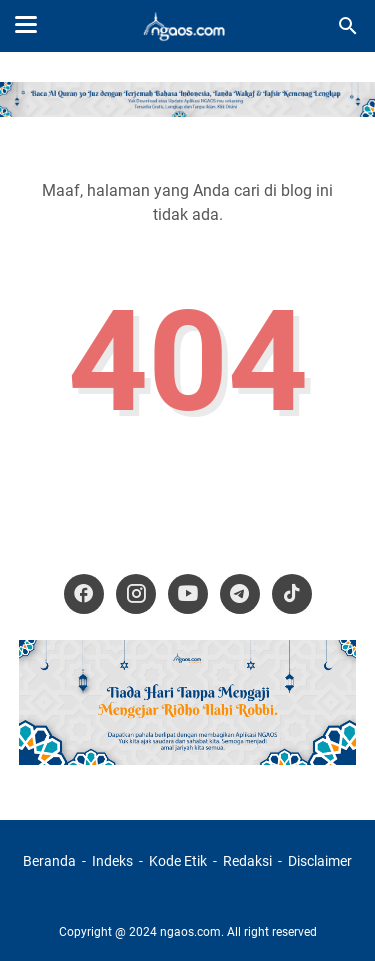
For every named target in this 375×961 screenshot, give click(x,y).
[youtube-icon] (188, 594)
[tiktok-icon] (292, 594)
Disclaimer (320, 861)
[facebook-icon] (84, 594)
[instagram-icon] (136, 594)
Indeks (114, 861)
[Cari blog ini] (348, 26)
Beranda (49, 861)
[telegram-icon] (240, 594)
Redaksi (247, 861)
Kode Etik (178, 861)
